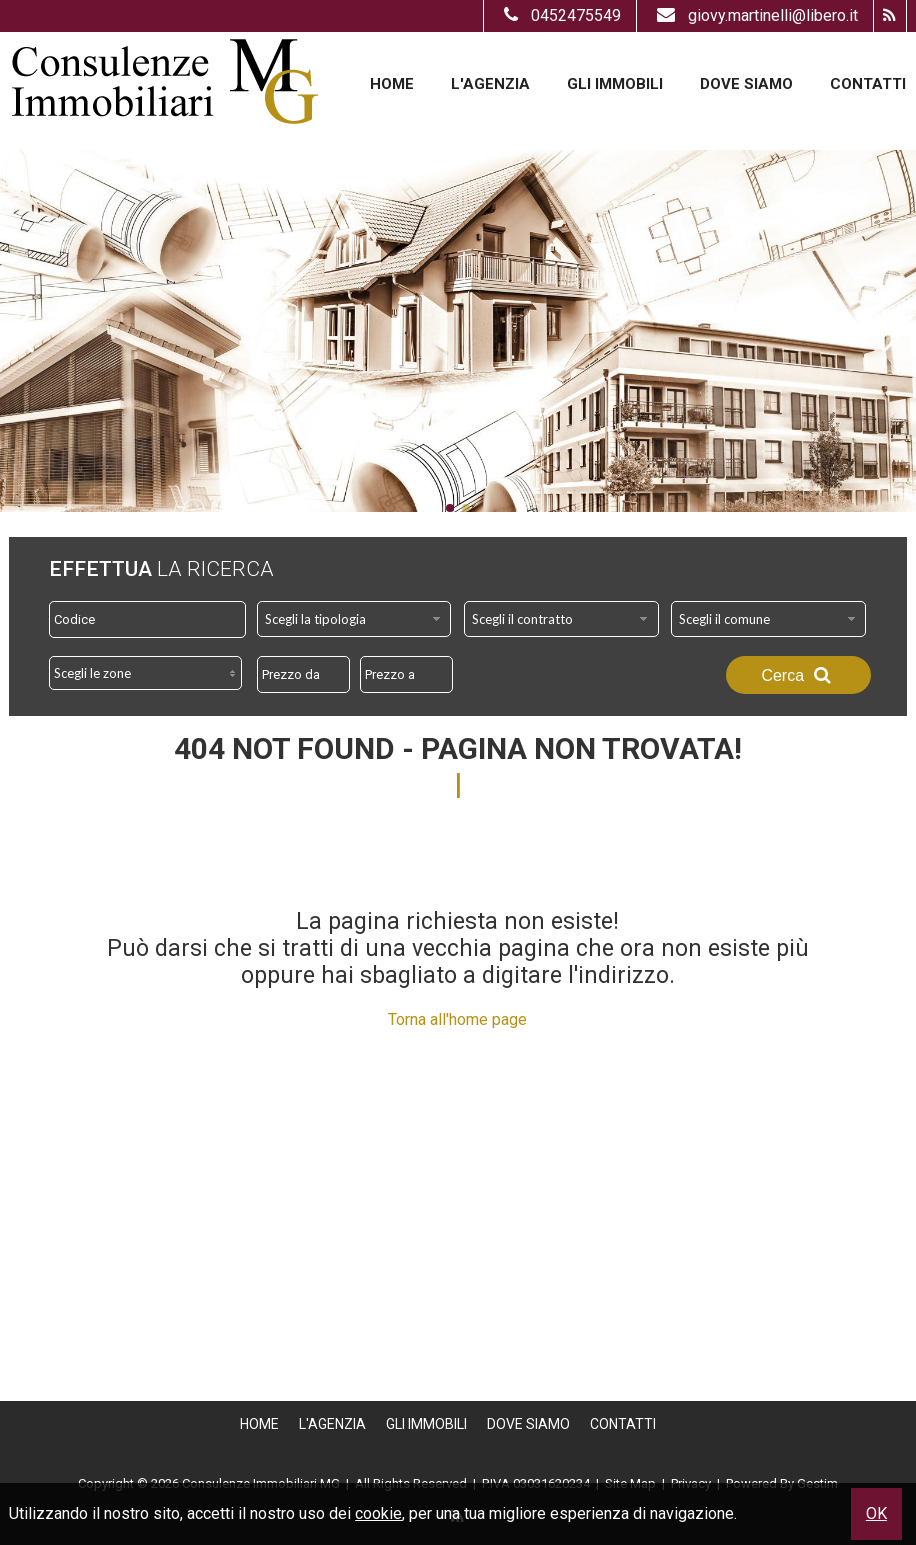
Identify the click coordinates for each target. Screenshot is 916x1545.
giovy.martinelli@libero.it (755, 15)
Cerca (798, 675)
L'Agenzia (490, 84)
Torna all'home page (457, 1019)
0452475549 (560, 15)
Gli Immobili (615, 84)
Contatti (868, 84)
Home (392, 84)
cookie (378, 1513)
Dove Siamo (746, 84)
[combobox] (354, 619)
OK (876, 1513)
